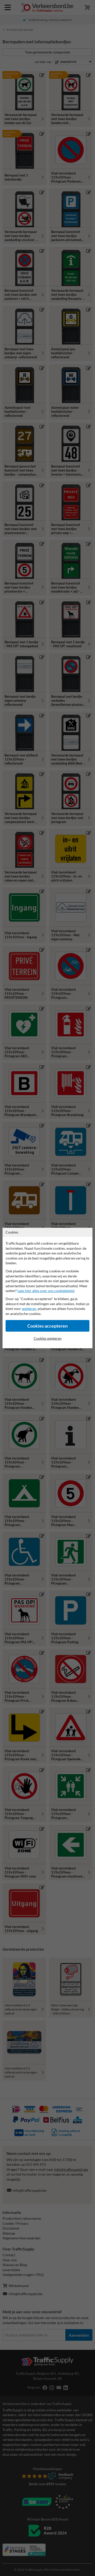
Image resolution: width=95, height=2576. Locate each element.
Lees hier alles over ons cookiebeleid (45, 1291)
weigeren (29, 1308)
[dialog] (47, 1288)
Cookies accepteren (47, 1326)
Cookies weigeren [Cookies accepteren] (48, 1338)
